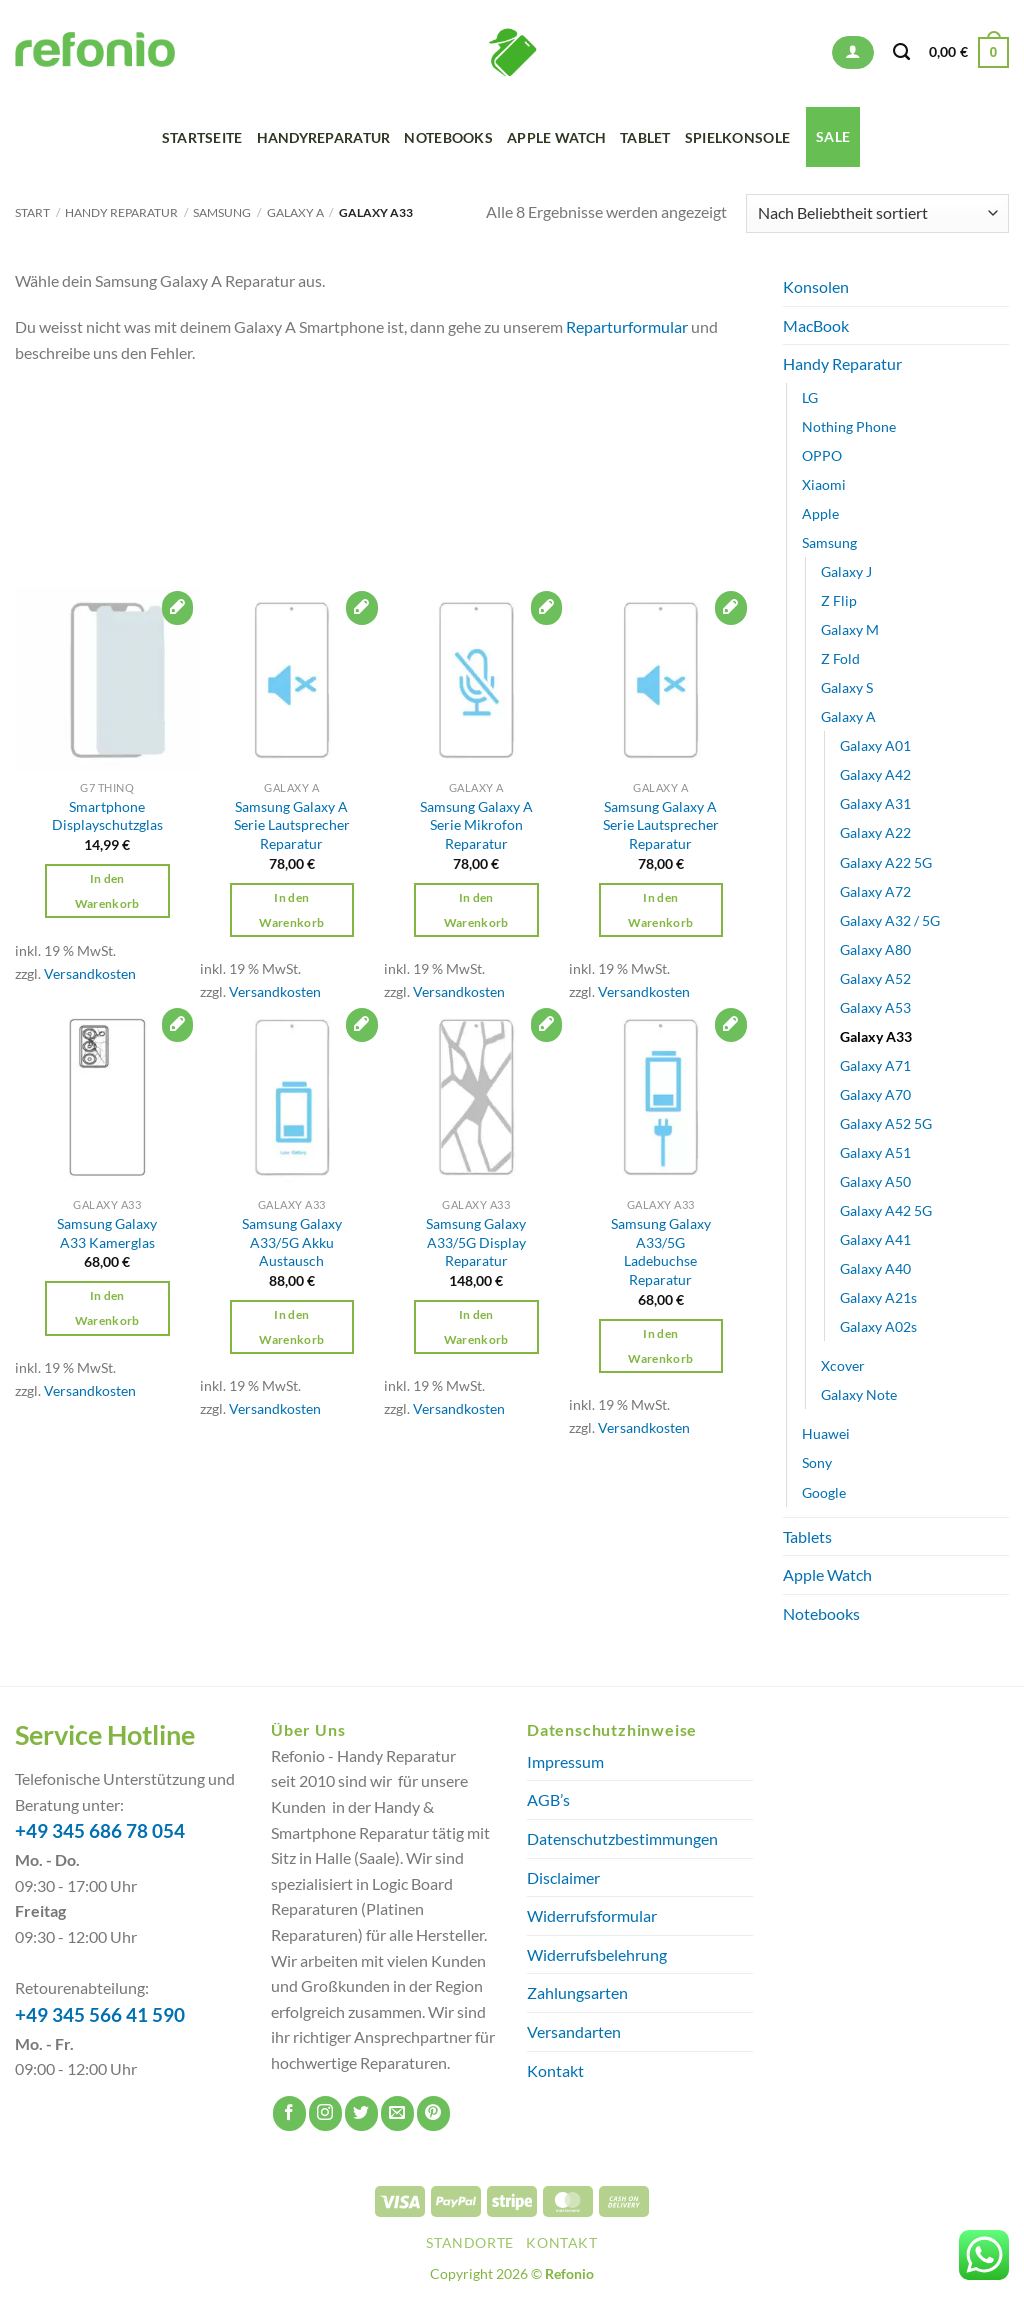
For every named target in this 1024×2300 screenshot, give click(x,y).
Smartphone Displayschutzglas (107, 816)
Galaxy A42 (875, 774)
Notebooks (448, 137)
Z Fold (840, 658)
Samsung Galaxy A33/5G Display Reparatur (476, 1242)
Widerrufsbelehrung (597, 1954)
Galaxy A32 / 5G (890, 920)
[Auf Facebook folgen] (289, 2113)
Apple (820, 513)
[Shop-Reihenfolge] (877, 213)
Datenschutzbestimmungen (622, 1838)
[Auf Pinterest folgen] (433, 2113)
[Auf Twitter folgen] (361, 2113)
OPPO (822, 455)
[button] (852, 52)
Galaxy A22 (875, 832)
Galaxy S (847, 687)
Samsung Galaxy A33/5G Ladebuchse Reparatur (661, 1251)
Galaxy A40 (875, 1268)
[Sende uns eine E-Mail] (397, 2113)
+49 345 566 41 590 (100, 2015)
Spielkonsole (737, 137)
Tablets (807, 1535)
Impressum (565, 1761)
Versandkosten (90, 973)
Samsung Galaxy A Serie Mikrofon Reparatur (476, 825)
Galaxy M (850, 629)
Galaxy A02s (878, 1326)
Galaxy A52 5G (886, 1123)
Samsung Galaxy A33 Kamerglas (107, 1233)
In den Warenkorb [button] (107, 891)
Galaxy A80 (875, 949)
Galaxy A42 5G (886, 1210)
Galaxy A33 (876, 1036)
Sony (817, 1462)
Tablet (645, 137)
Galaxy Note (859, 1394)
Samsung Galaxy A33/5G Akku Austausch (292, 1242)
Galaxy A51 (875, 1152)
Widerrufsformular (592, 1915)
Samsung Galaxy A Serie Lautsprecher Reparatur (292, 825)
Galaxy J (846, 571)
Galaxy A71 (875, 1065)
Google (824, 1491)
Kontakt (555, 2070)
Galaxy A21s (878, 1297)
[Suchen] (901, 52)
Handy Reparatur (121, 212)
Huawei (826, 1433)
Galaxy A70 (875, 1094)
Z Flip (839, 600)
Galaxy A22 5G (886, 861)
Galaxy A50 (875, 1181)
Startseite (202, 137)
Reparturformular (627, 326)
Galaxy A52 (875, 978)
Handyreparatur (324, 137)
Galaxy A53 (875, 1007)
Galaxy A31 (875, 803)
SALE (833, 136)
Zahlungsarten (577, 1992)
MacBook (816, 325)
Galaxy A (295, 212)
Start (32, 212)
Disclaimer (563, 1877)
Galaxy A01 (875, 745)
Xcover (843, 1365)
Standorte (470, 2242)
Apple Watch (556, 137)
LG (810, 397)
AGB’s (548, 1799)
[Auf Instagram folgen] (325, 2113)
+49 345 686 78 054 (100, 1831)
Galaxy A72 (875, 890)
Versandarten (574, 2031)
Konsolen (816, 286)
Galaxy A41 (875, 1239)
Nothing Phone (849, 426)
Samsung (222, 212)
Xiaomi (824, 484)
